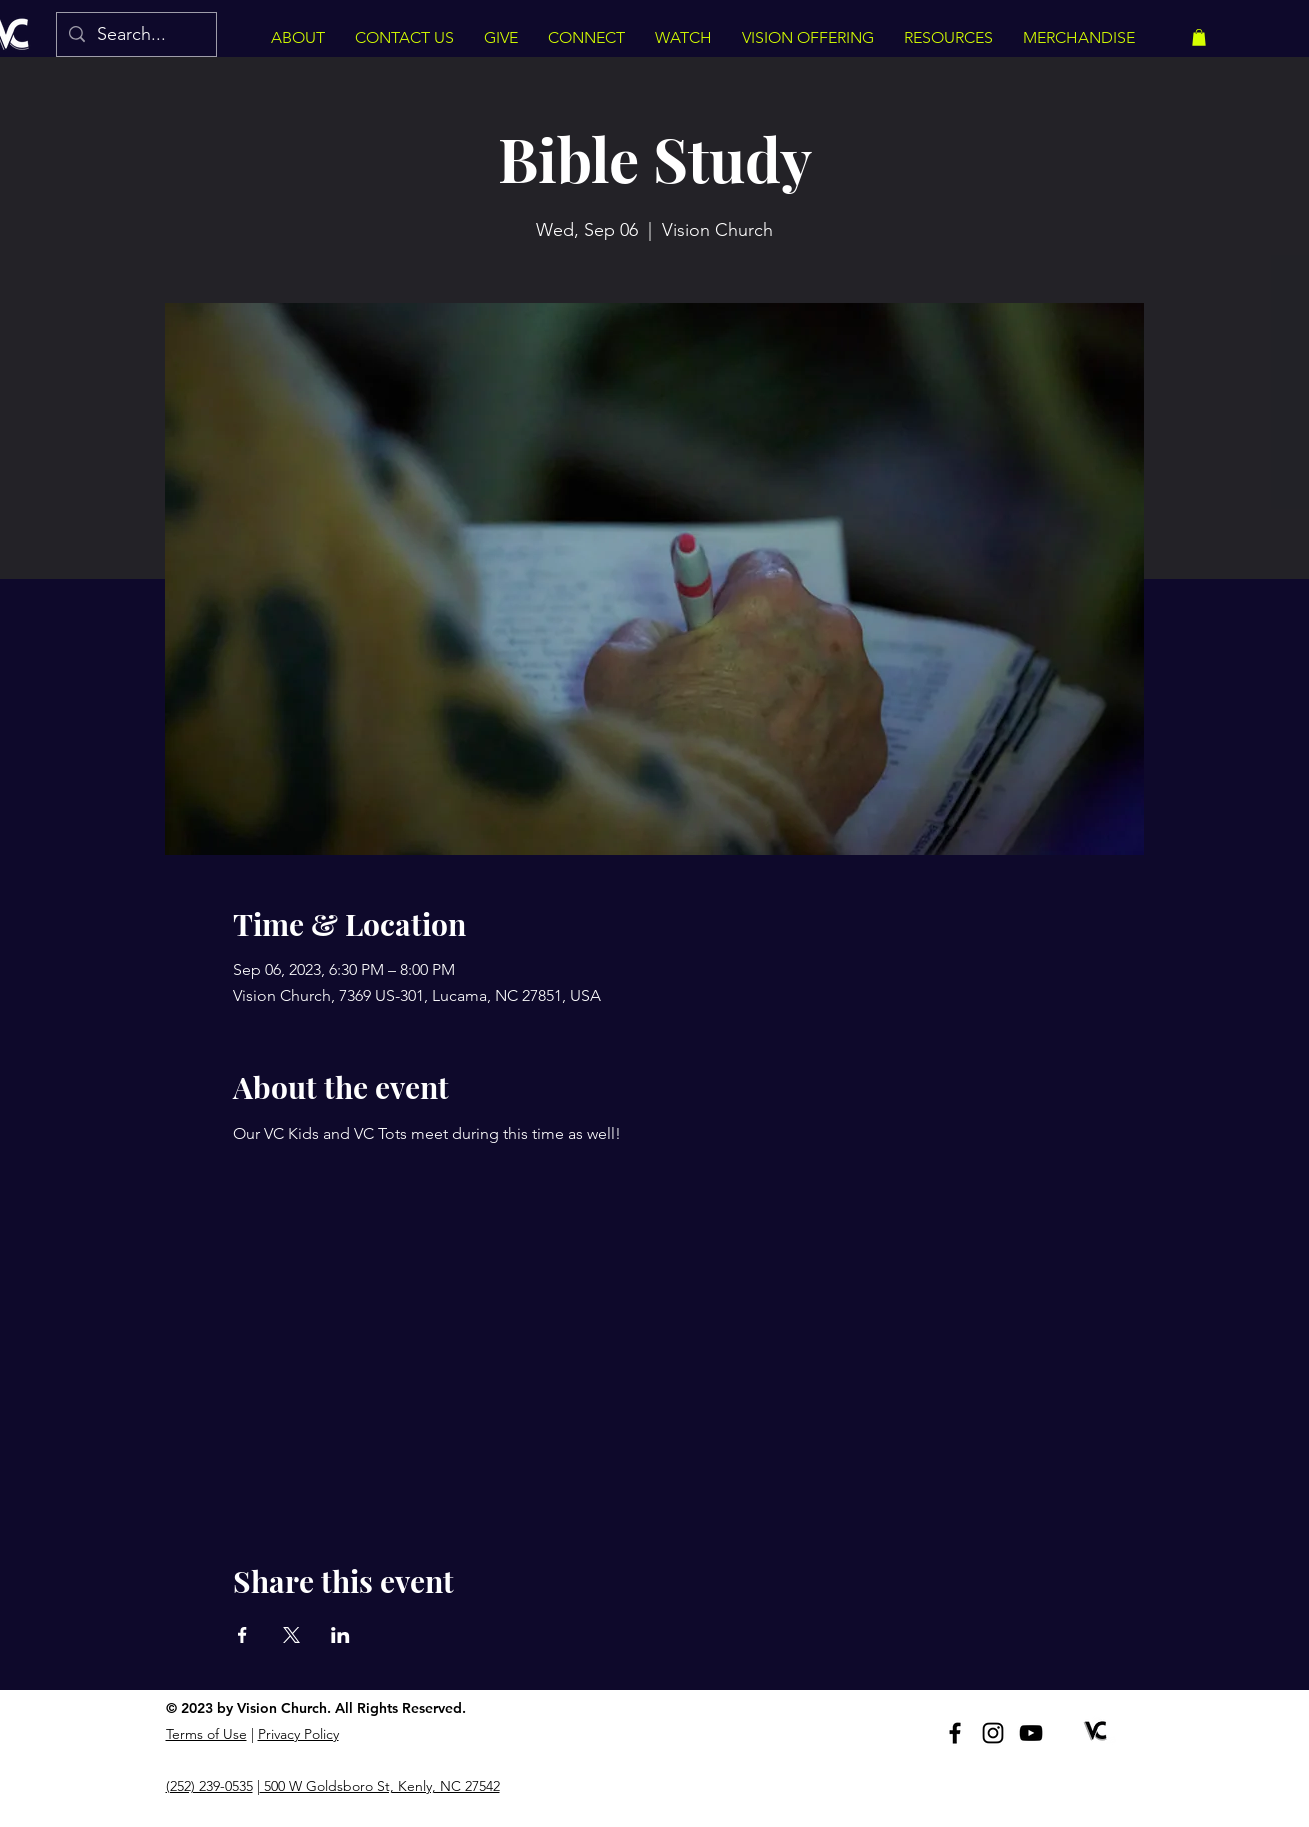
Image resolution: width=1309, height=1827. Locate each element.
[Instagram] (993, 1733)
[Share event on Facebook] (242, 1635)
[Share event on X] (291, 1635)
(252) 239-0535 (209, 1786)
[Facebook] (955, 1733)
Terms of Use (206, 1734)
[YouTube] (1031, 1733)
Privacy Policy (298, 1734)
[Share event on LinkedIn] (340, 1635)
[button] (1199, 37)
